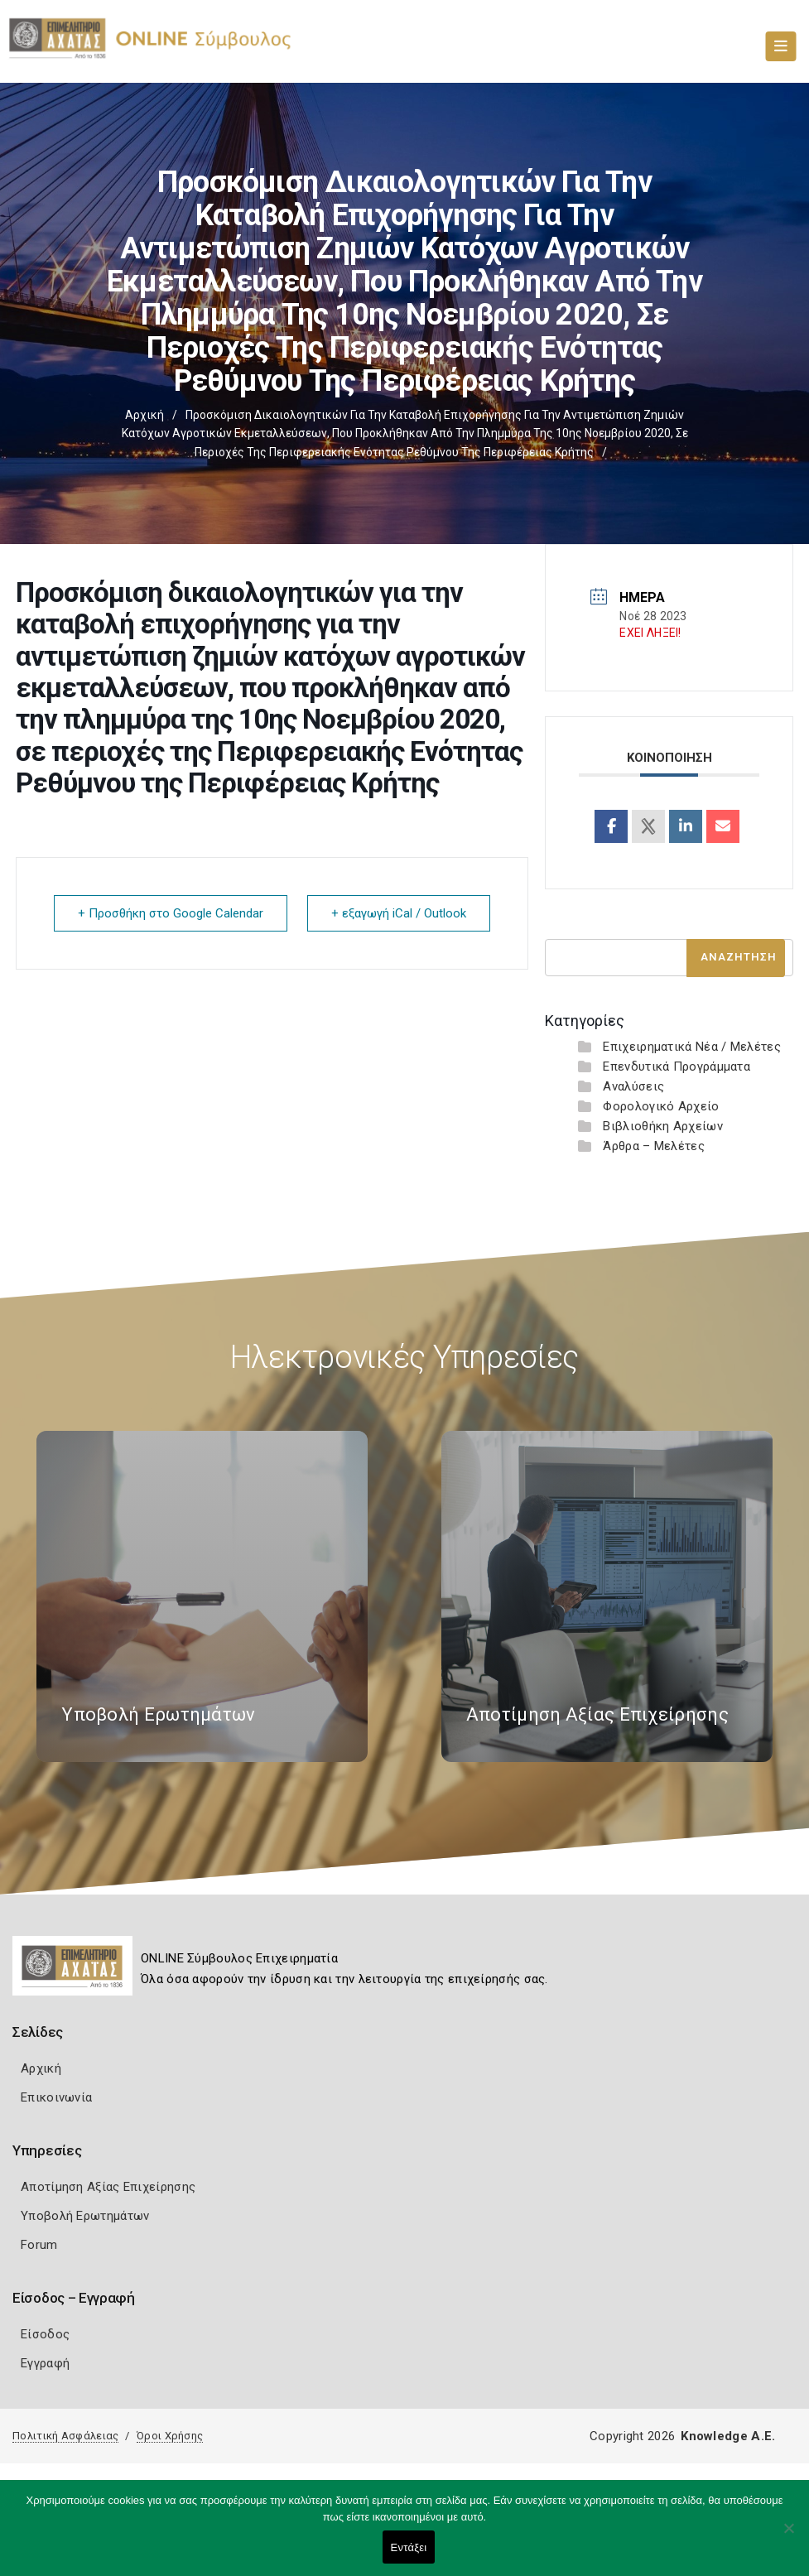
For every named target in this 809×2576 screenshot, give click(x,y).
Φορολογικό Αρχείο (661, 1106)
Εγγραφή (45, 2363)
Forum (39, 2244)
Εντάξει (409, 2547)
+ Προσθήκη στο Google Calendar (170, 913)
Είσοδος (45, 2334)
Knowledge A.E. (728, 2436)
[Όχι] (788, 2536)
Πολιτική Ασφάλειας (65, 2435)
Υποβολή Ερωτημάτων (85, 2215)
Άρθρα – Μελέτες (654, 1146)
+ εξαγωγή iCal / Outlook (398, 913)
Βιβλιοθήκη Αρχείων (662, 1126)
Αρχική (144, 414)
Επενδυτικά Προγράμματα (676, 1066)
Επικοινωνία (56, 2097)
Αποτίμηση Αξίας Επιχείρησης (108, 2186)
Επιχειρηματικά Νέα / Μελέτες (691, 1046)
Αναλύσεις (633, 1086)
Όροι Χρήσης (170, 2435)
